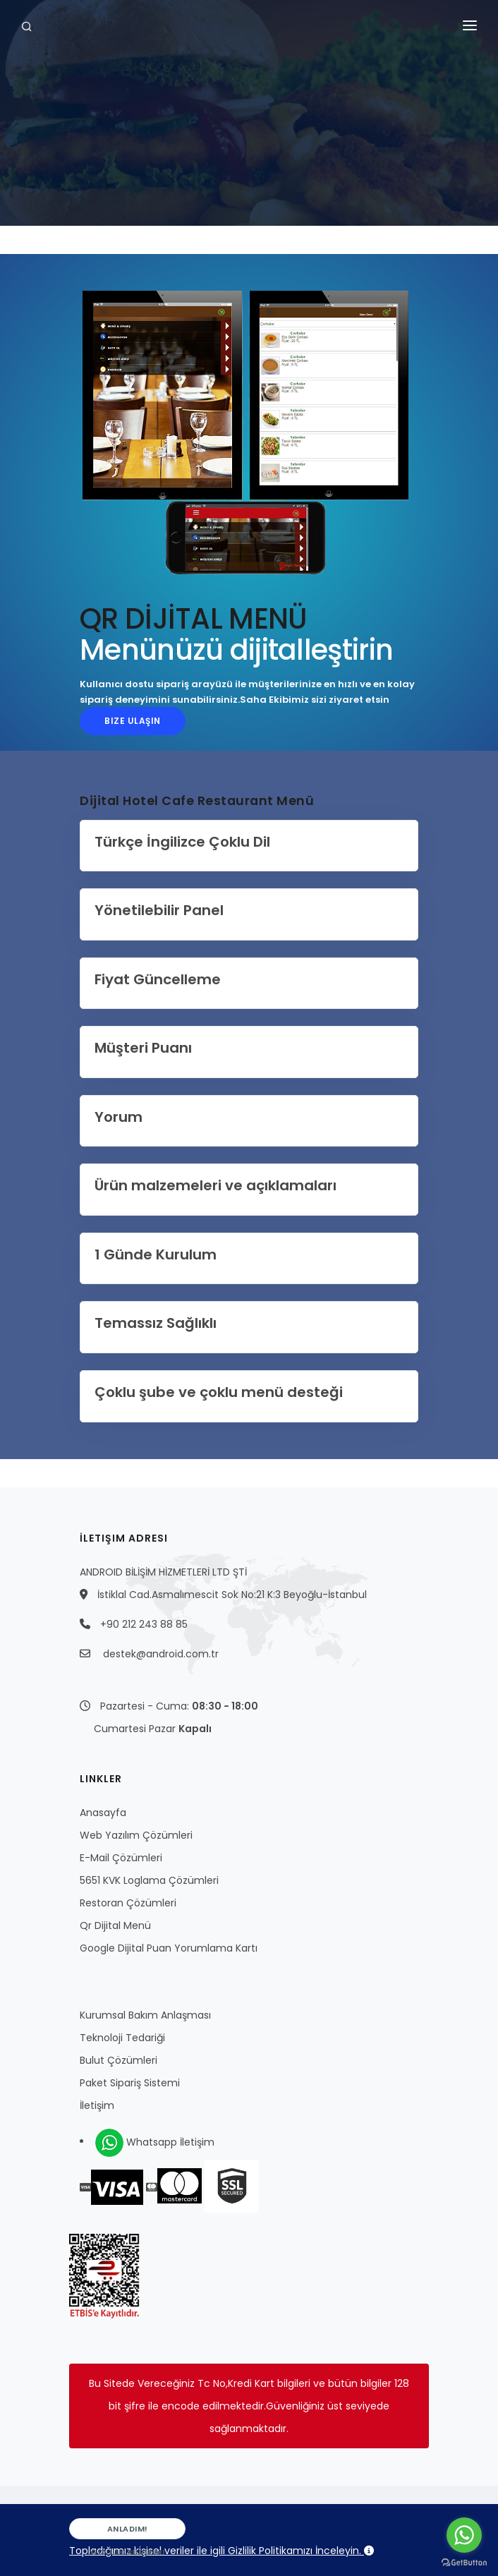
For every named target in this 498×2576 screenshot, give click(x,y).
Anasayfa (103, 1813)
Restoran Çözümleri (128, 1903)
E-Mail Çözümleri (121, 1858)
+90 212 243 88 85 (144, 1624)
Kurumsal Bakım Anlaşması (145, 2015)
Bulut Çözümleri (118, 2060)
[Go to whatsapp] (464, 2535)
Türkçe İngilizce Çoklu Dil (182, 842)
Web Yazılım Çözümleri (136, 1835)
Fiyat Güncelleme (158, 979)
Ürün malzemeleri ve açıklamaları (215, 1185)
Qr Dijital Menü (115, 1925)
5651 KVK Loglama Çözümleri (149, 1880)
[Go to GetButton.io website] (464, 2562)
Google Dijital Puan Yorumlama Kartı (168, 1948)
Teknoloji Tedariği (122, 2038)
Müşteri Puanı (143, 1048)
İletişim (97, 2105)
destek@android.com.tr (161, 1654)
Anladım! (127, 2531)
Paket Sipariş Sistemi (130, 2083)
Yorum (118, 1117)
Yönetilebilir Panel (159, 910)
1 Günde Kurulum (156, 1254)
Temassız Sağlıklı (156, 1323)
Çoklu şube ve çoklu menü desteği (219, 1392)
